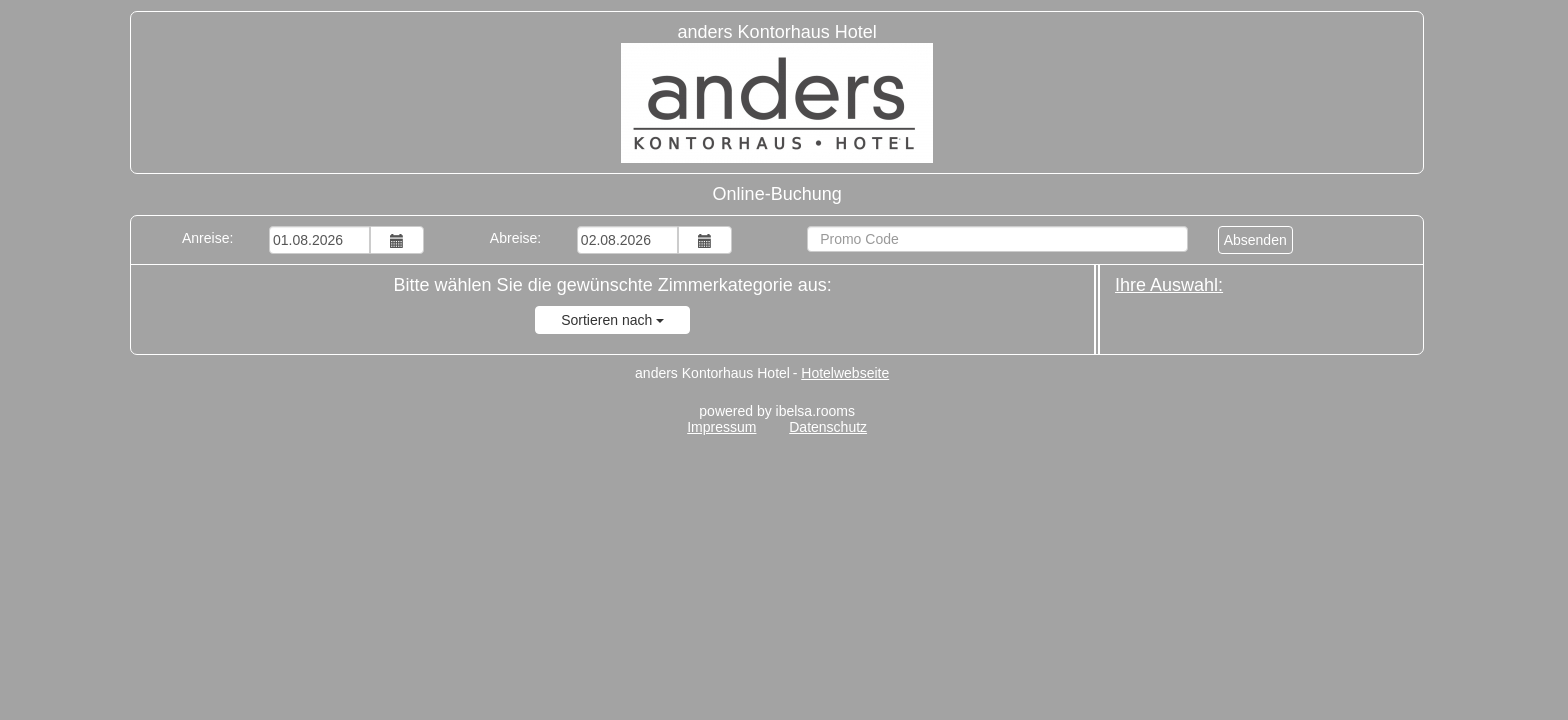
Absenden (1255, 240)
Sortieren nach (612, 320)
